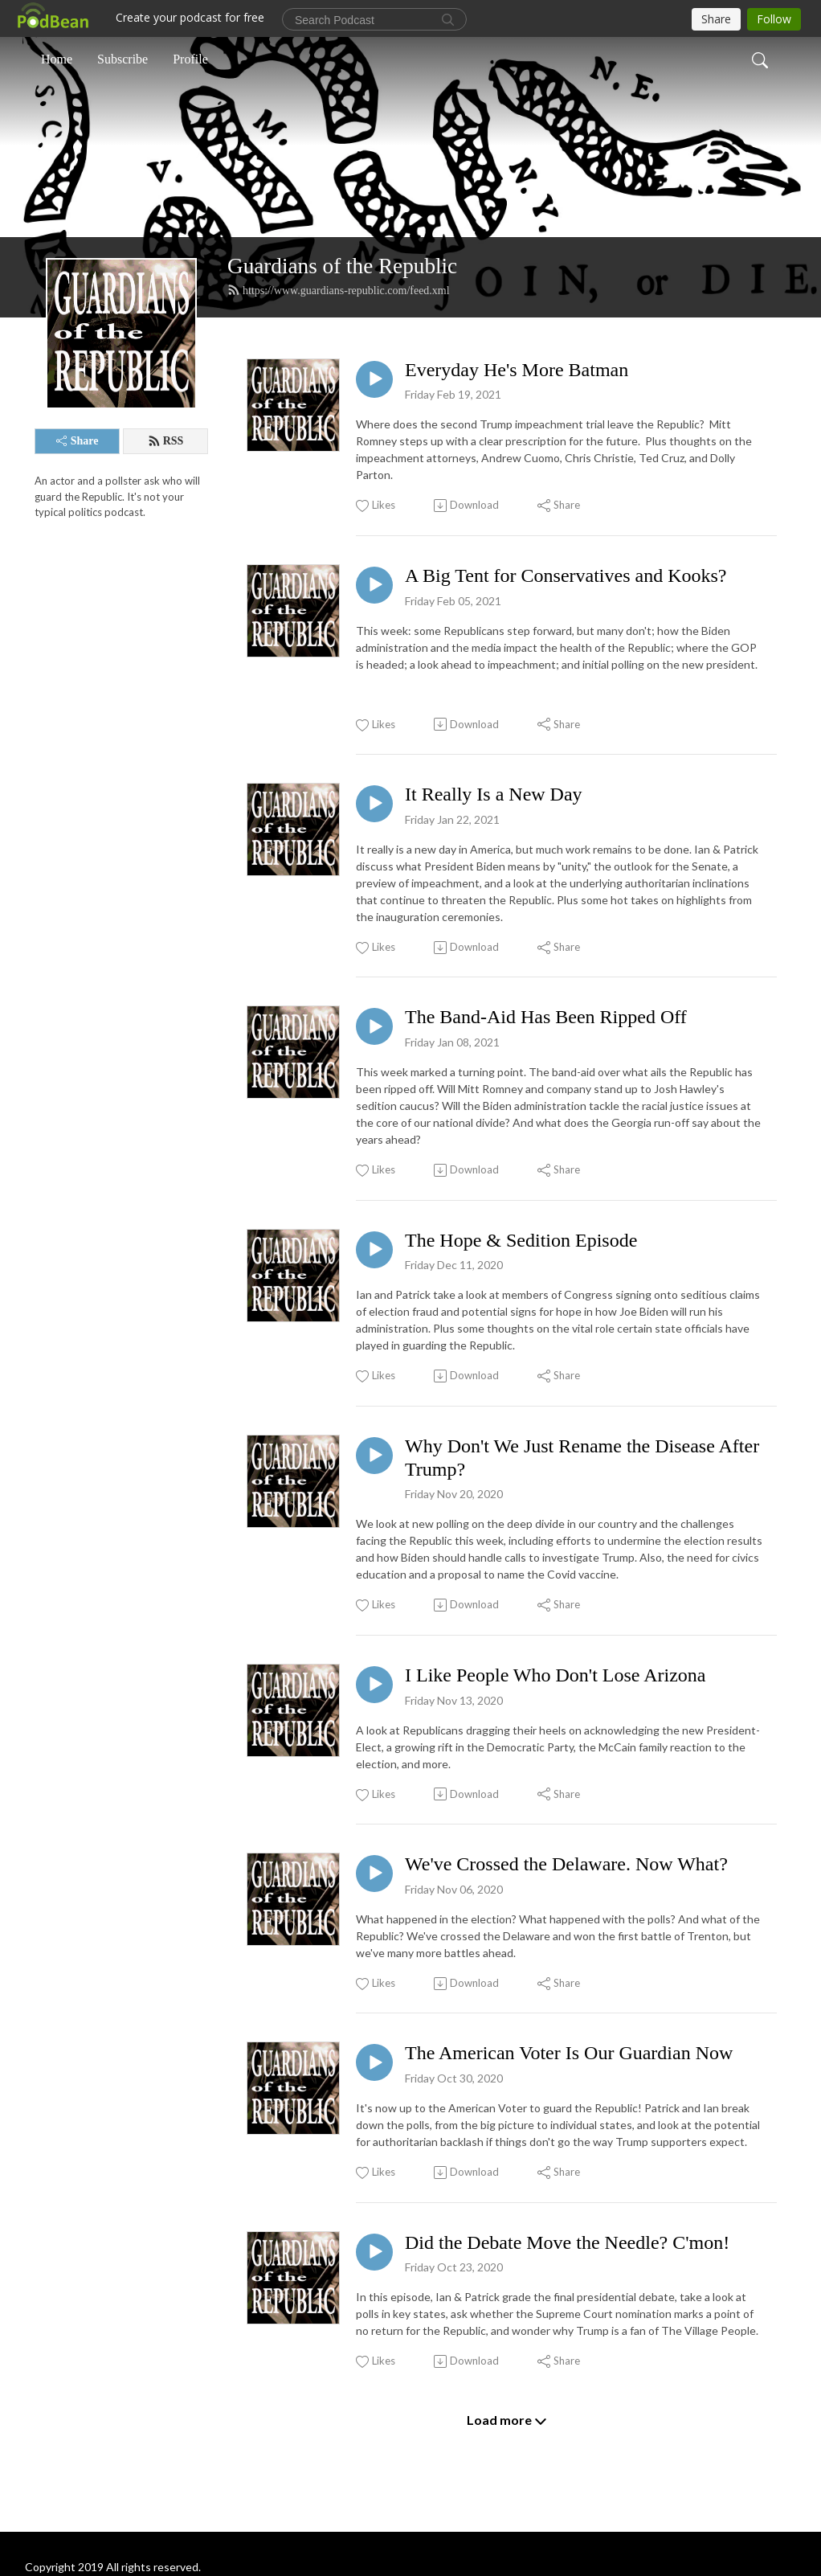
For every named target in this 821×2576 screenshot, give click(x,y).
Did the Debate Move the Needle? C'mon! (567, 2242)
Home (56, 59)
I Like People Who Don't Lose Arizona (555, 1675)
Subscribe (122, 59)
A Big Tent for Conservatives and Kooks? (566, 575)
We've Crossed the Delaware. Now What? (566, 1863)
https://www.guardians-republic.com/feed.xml (338, 290)
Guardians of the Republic (342, 266)
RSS (166, 441)
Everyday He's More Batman (516, 369)
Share (77, 441)
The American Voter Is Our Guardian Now (569, 2052)
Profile (190, 59)
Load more (507, 2420)
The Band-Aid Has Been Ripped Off (546, 1016)
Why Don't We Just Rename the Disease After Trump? (582, 1457)
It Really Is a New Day (493, 794)
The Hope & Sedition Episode (521, 1240)
